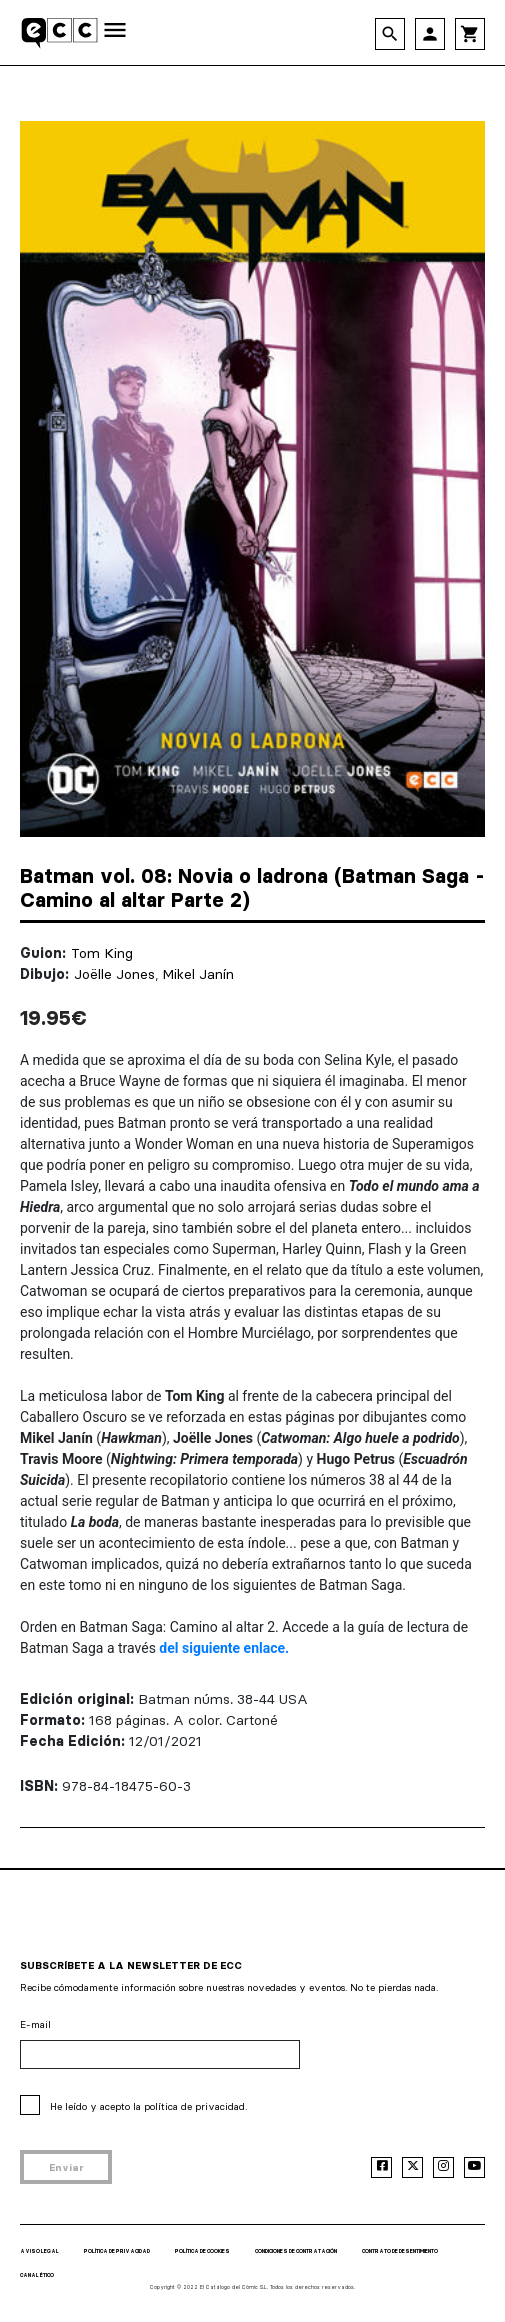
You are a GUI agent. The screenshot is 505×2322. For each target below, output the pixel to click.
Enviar (66, 2167)
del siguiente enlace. (224, 1648)
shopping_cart (470, 34)
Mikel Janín (198, 974)
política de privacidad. (195, 2106)
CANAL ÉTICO (37, 2275)
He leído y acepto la (148, 2106)
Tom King (102, 953)
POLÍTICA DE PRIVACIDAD (117, 2251)
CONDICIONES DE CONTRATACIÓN (296, 2251)
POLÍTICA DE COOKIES (202, 2251)
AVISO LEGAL (39, 2251)
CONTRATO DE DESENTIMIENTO (400, 2251)
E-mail (35, 2024)
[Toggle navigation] (115, 31)
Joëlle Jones (114, 974)
